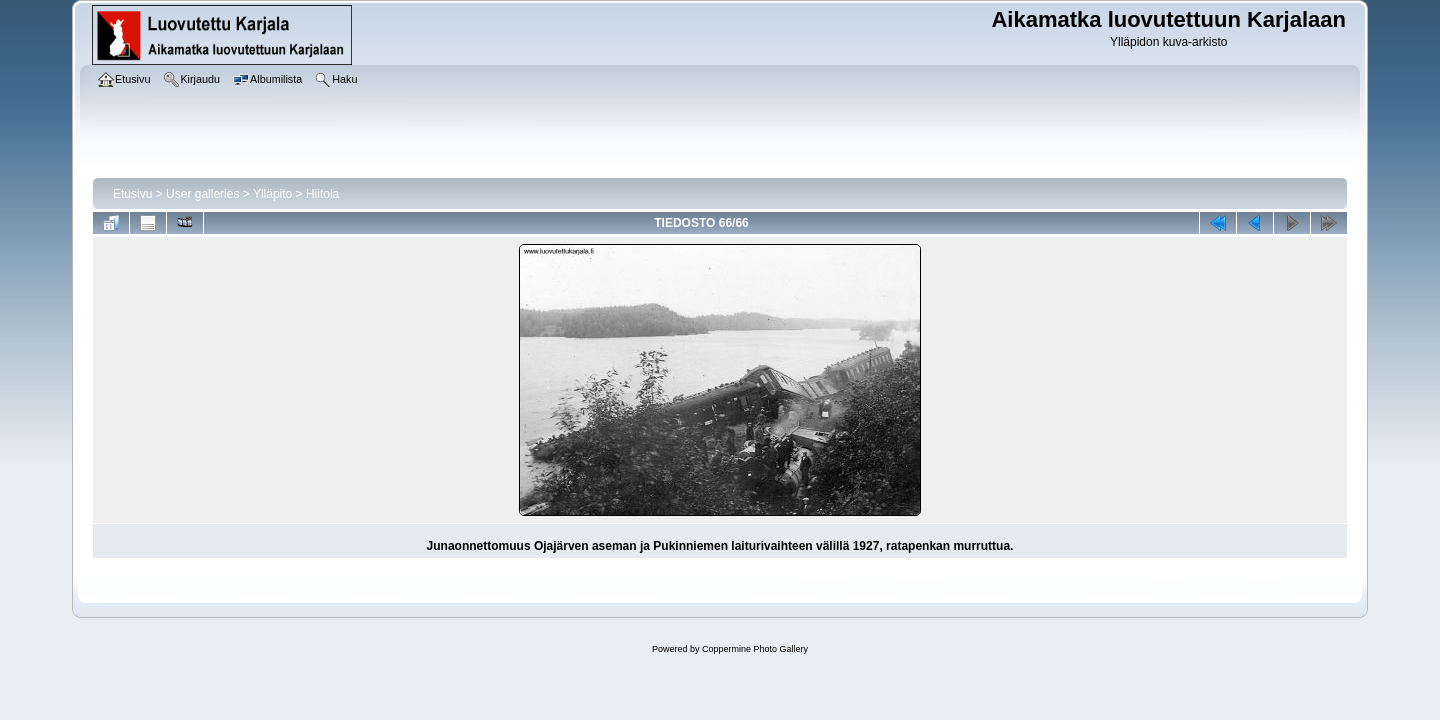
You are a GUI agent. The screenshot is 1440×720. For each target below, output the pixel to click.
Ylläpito (272, 194)
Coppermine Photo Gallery (755, 649)
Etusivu (132, 194)
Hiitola (322, 194)
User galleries (202, 194)
